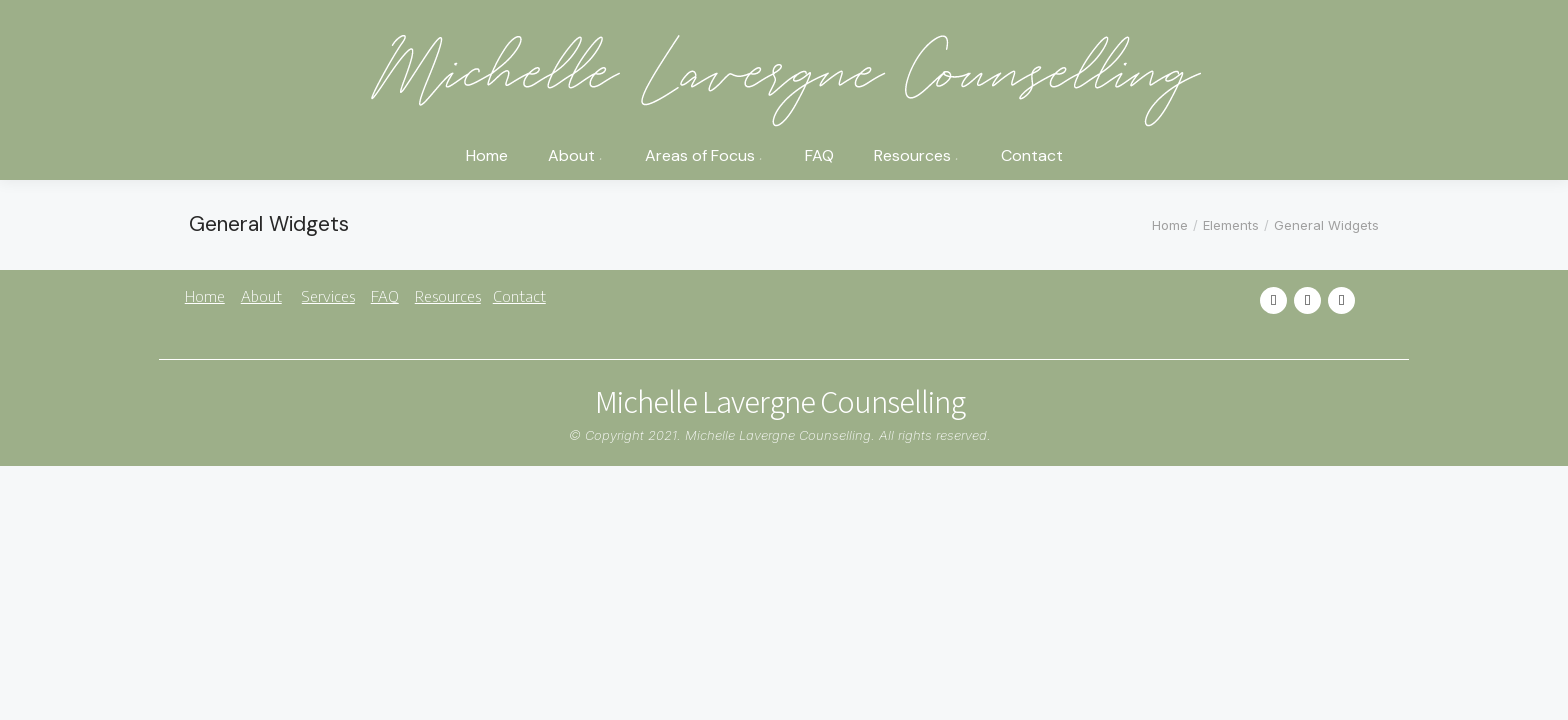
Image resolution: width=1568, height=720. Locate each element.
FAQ (385, 296)
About (261, 296)
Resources (448, 296)
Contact (519, 296)
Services (328, 296)
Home (205, 296)
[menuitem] (487, 162)
